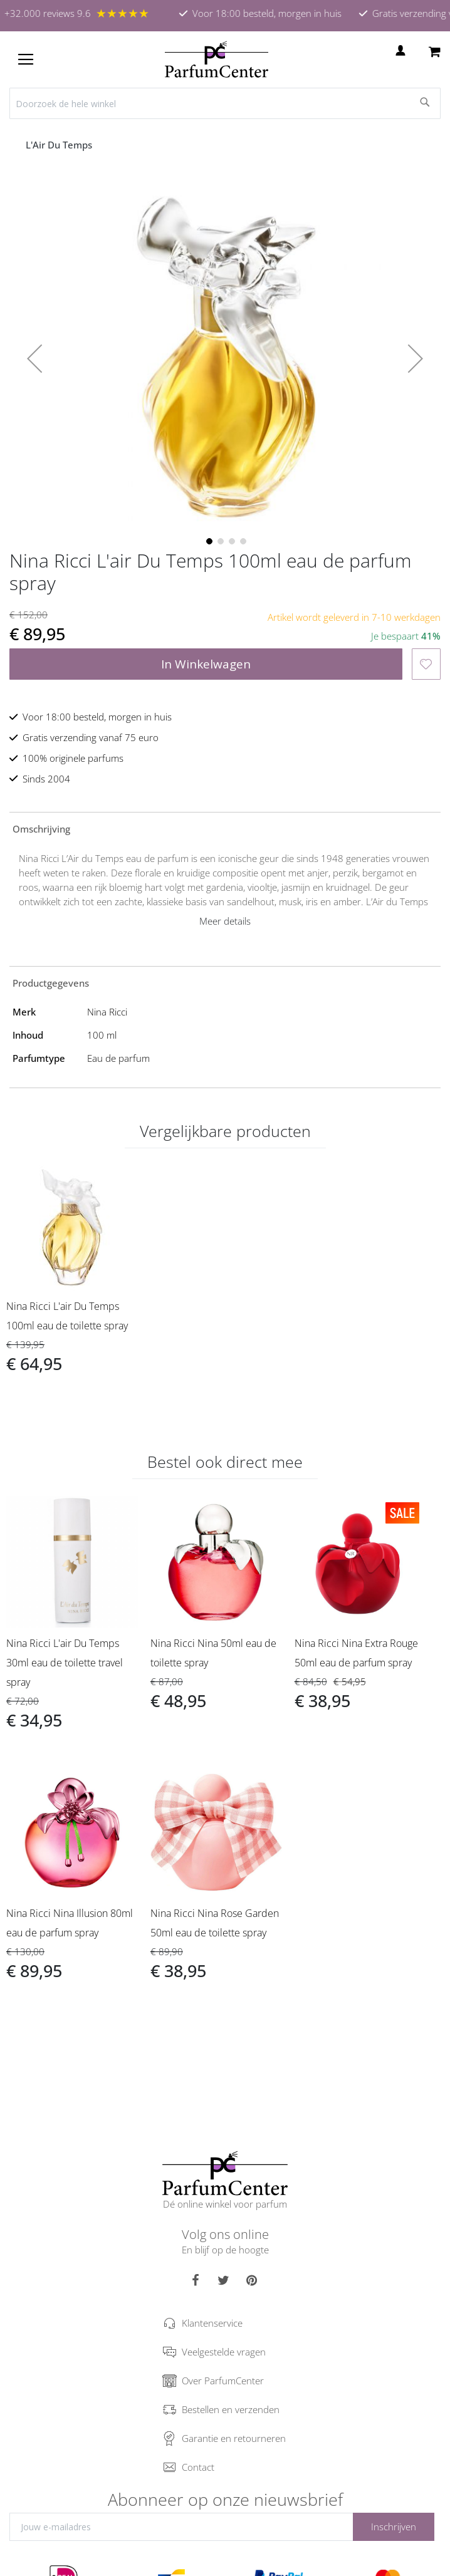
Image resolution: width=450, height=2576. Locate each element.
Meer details (225, 921)
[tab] (225, 828)
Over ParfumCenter (223, 2380)
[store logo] (216, 59)
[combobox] (225, 103)
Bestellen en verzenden (231, 2409)
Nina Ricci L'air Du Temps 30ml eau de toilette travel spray (64, 1662)
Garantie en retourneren (234, 2438)
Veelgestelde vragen (224, 2351)
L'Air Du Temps (60, 144)
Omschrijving (41, 829)
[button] (34, 358)
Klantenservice (212, 2323)
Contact (198, 2467)
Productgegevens (51, 983)
